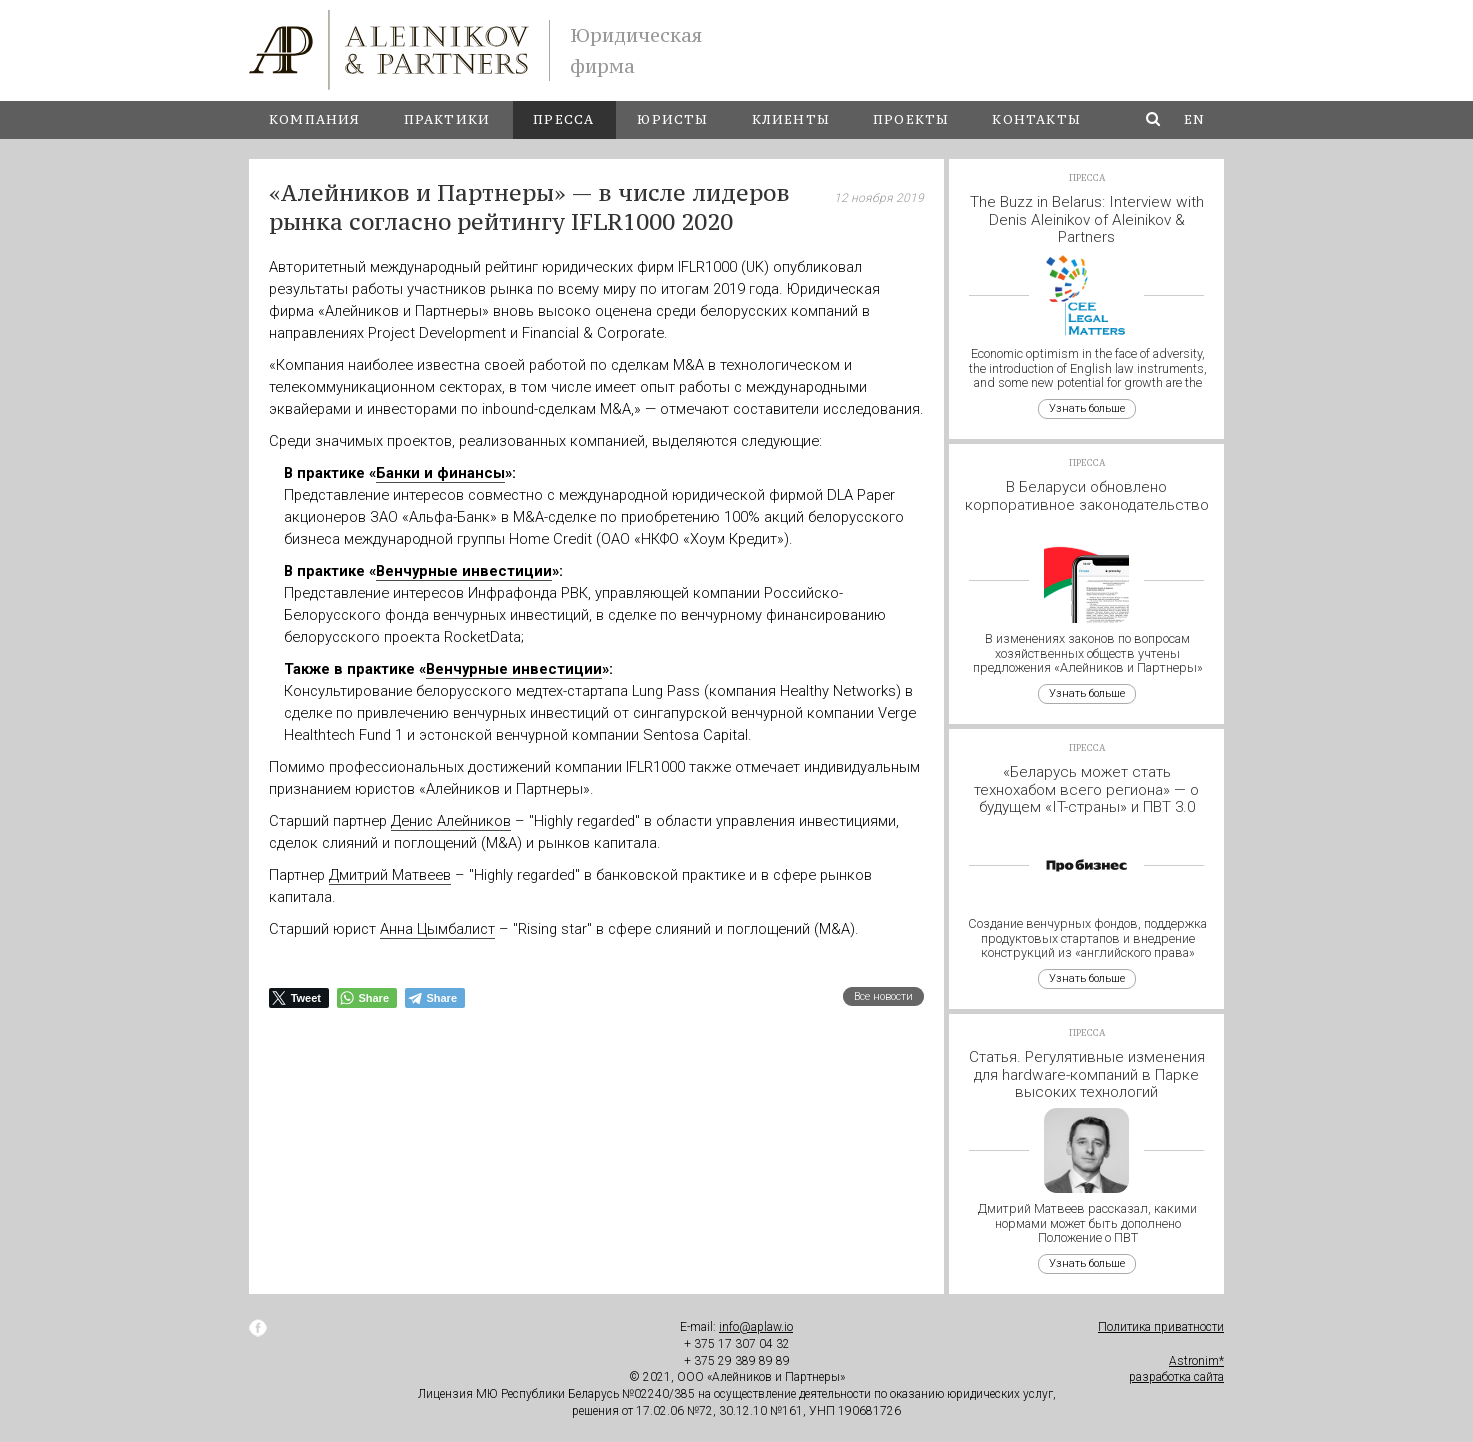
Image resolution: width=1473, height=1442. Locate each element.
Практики (447, 119)
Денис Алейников (451, 821)
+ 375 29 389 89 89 (737, 1361)
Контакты (1036, 119)
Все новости (883, 996)
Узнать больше (1087, 408)
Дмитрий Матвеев (390, 875)
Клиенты (791, 119)
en (1194, 119)
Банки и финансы (440, 473)
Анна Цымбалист (437, 929)
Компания (315, 119)
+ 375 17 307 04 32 (737, 1344)
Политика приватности (1161, 1327)
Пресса (563, 119)
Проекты (911, 119)
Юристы (672, 119)
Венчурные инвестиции (464, 571)
